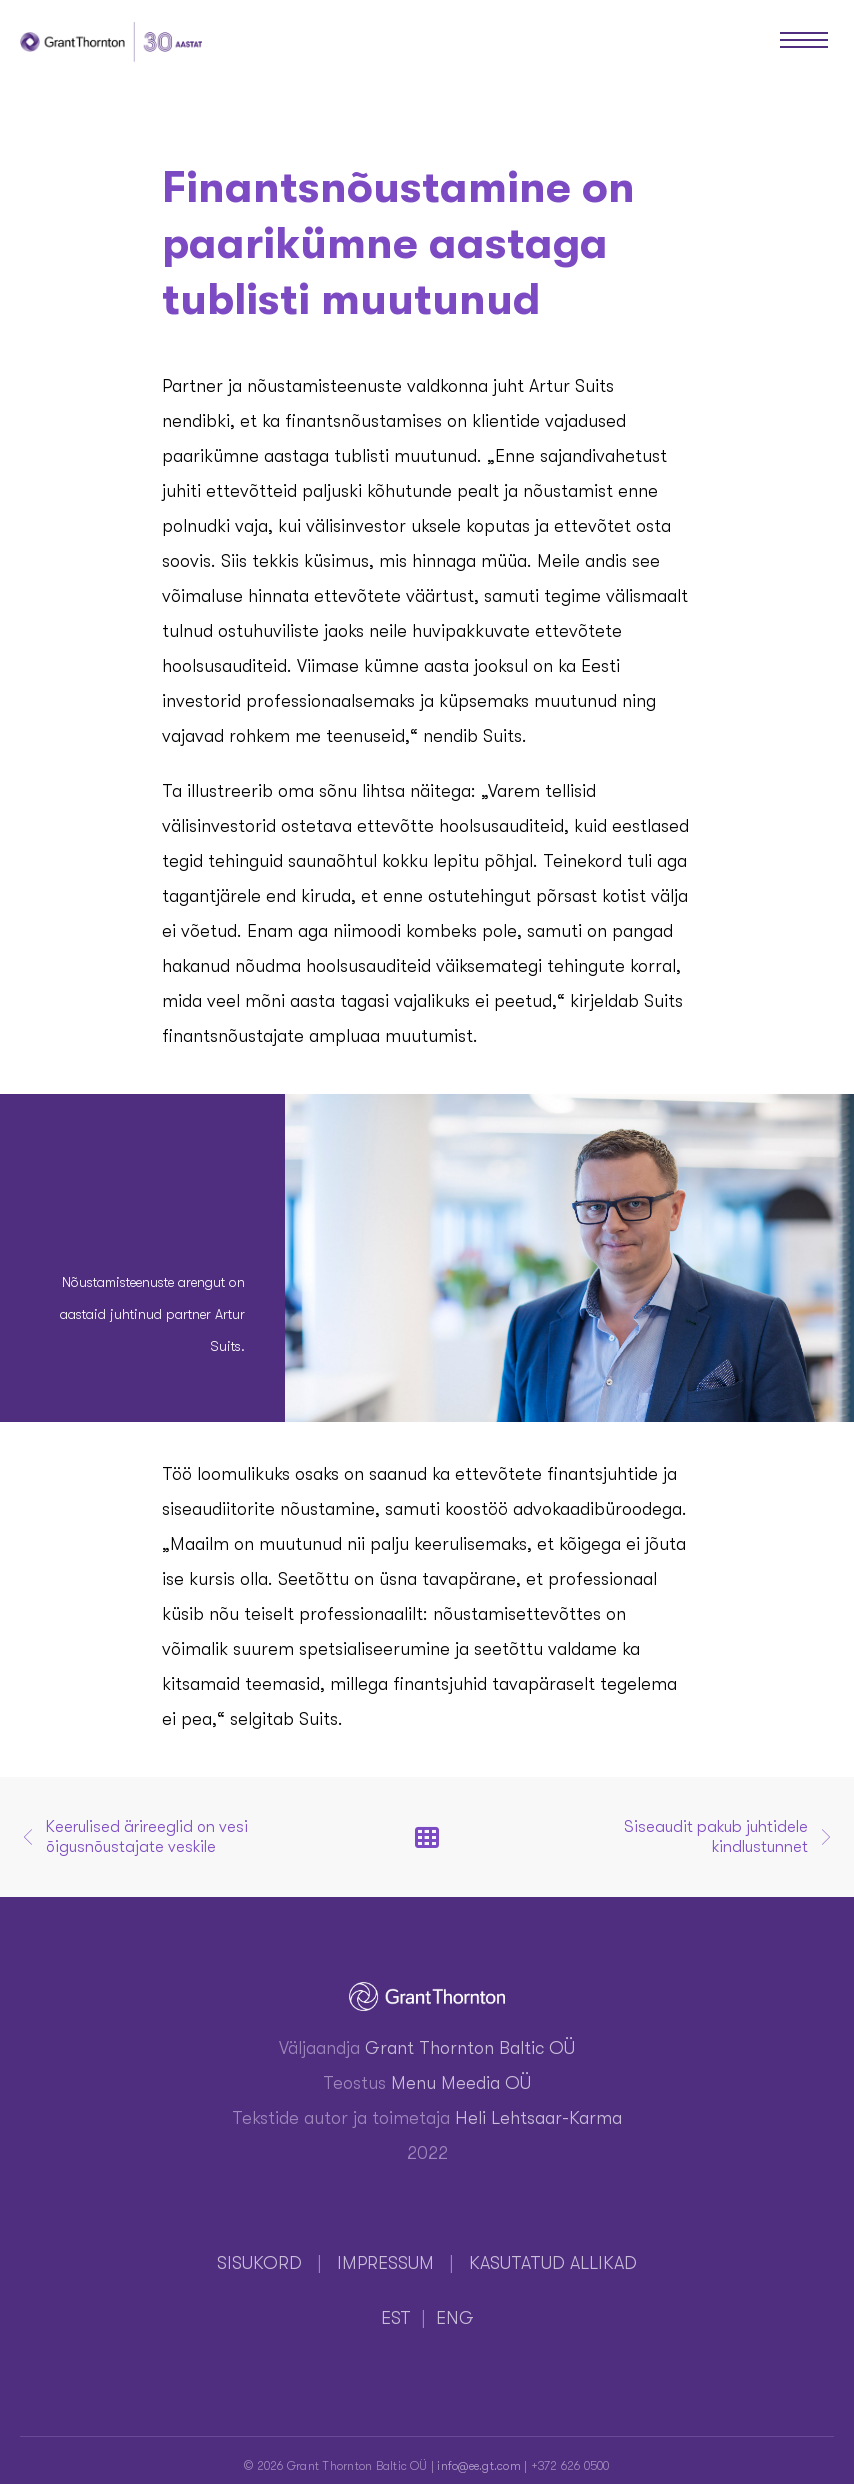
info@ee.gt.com (478, 2466)
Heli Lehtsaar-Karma (538, 2118)
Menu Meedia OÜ (461, 2083)
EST (396, 2318)
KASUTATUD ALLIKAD (553, 2263)
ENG (455, 2318)
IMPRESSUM (385, 2263)
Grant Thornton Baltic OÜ (470, 2048)
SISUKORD (259, 2263)
